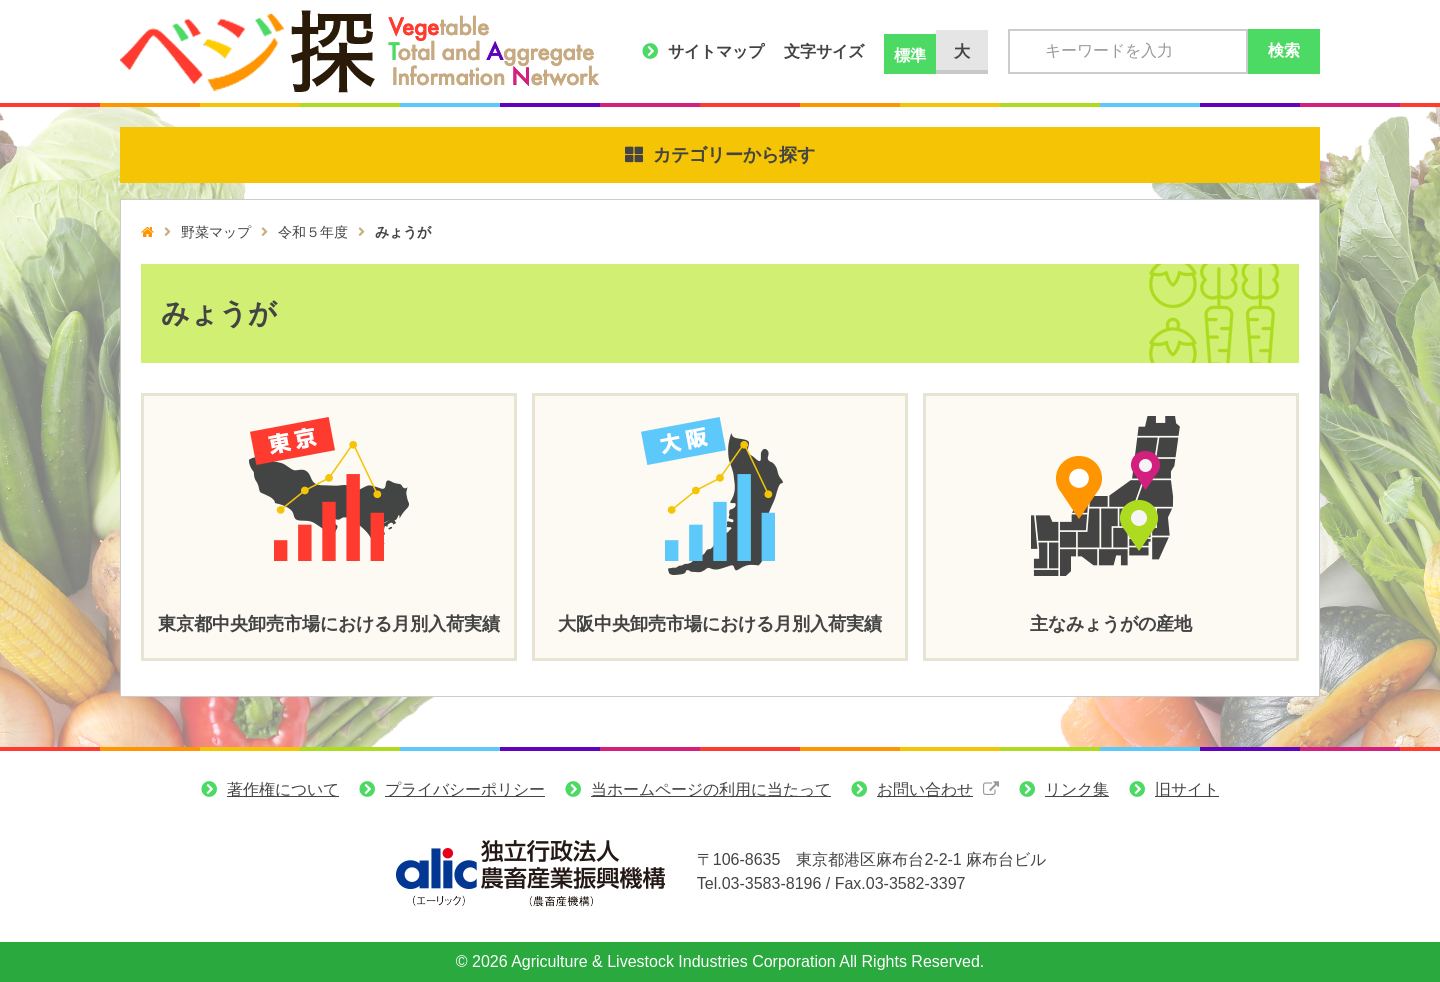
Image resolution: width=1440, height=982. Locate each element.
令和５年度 (313, 232)
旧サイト (1187, 789)
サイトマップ (716, 51)
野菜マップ (216, 232)
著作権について (283, 789)
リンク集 (1077, 789)
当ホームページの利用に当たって (711, 789)
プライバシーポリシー (465, 789)
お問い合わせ (925, 789)
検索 (1284, 50)
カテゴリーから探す (734, 155)
